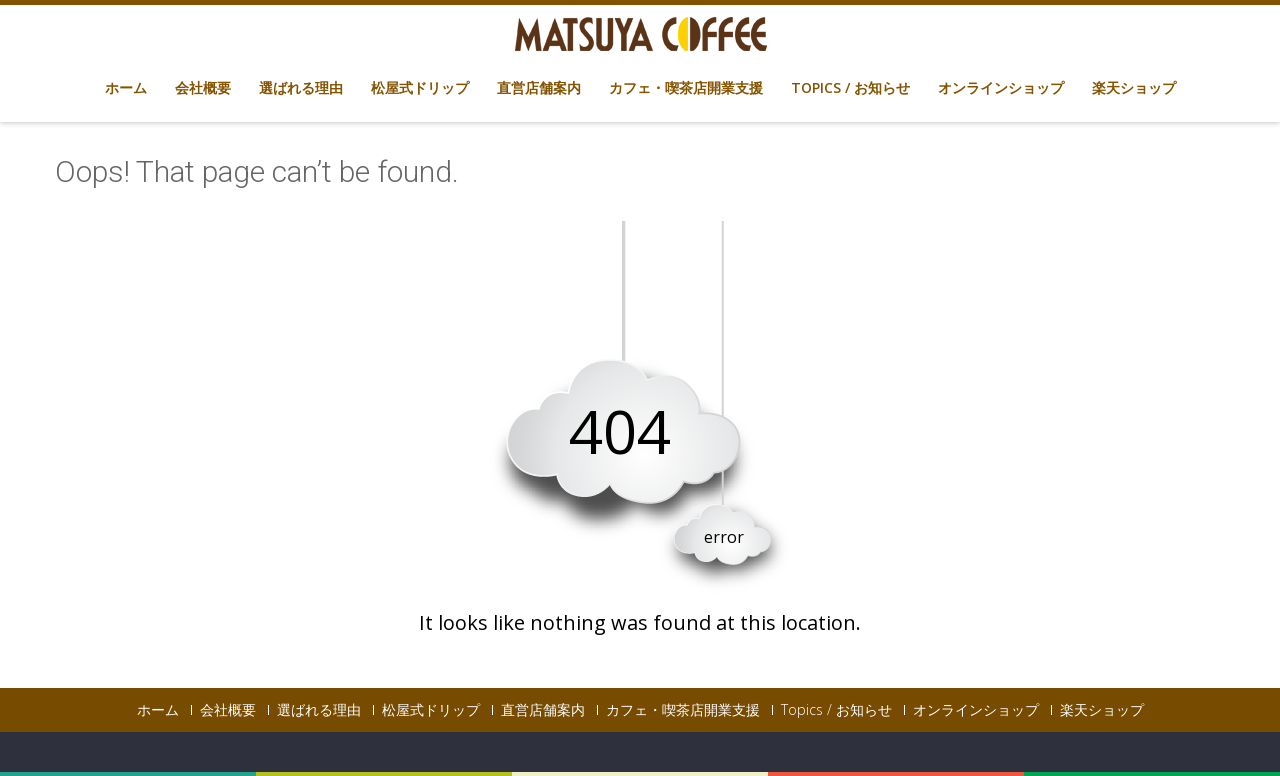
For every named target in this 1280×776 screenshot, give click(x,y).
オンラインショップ (1001, 87)
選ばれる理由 (301, 87)
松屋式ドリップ (420, 87)
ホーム (126, 87)
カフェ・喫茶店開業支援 (686, 87)
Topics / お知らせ (850, 87)
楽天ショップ (1134, 87)
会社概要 (203, 87)
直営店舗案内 (539, 87)
